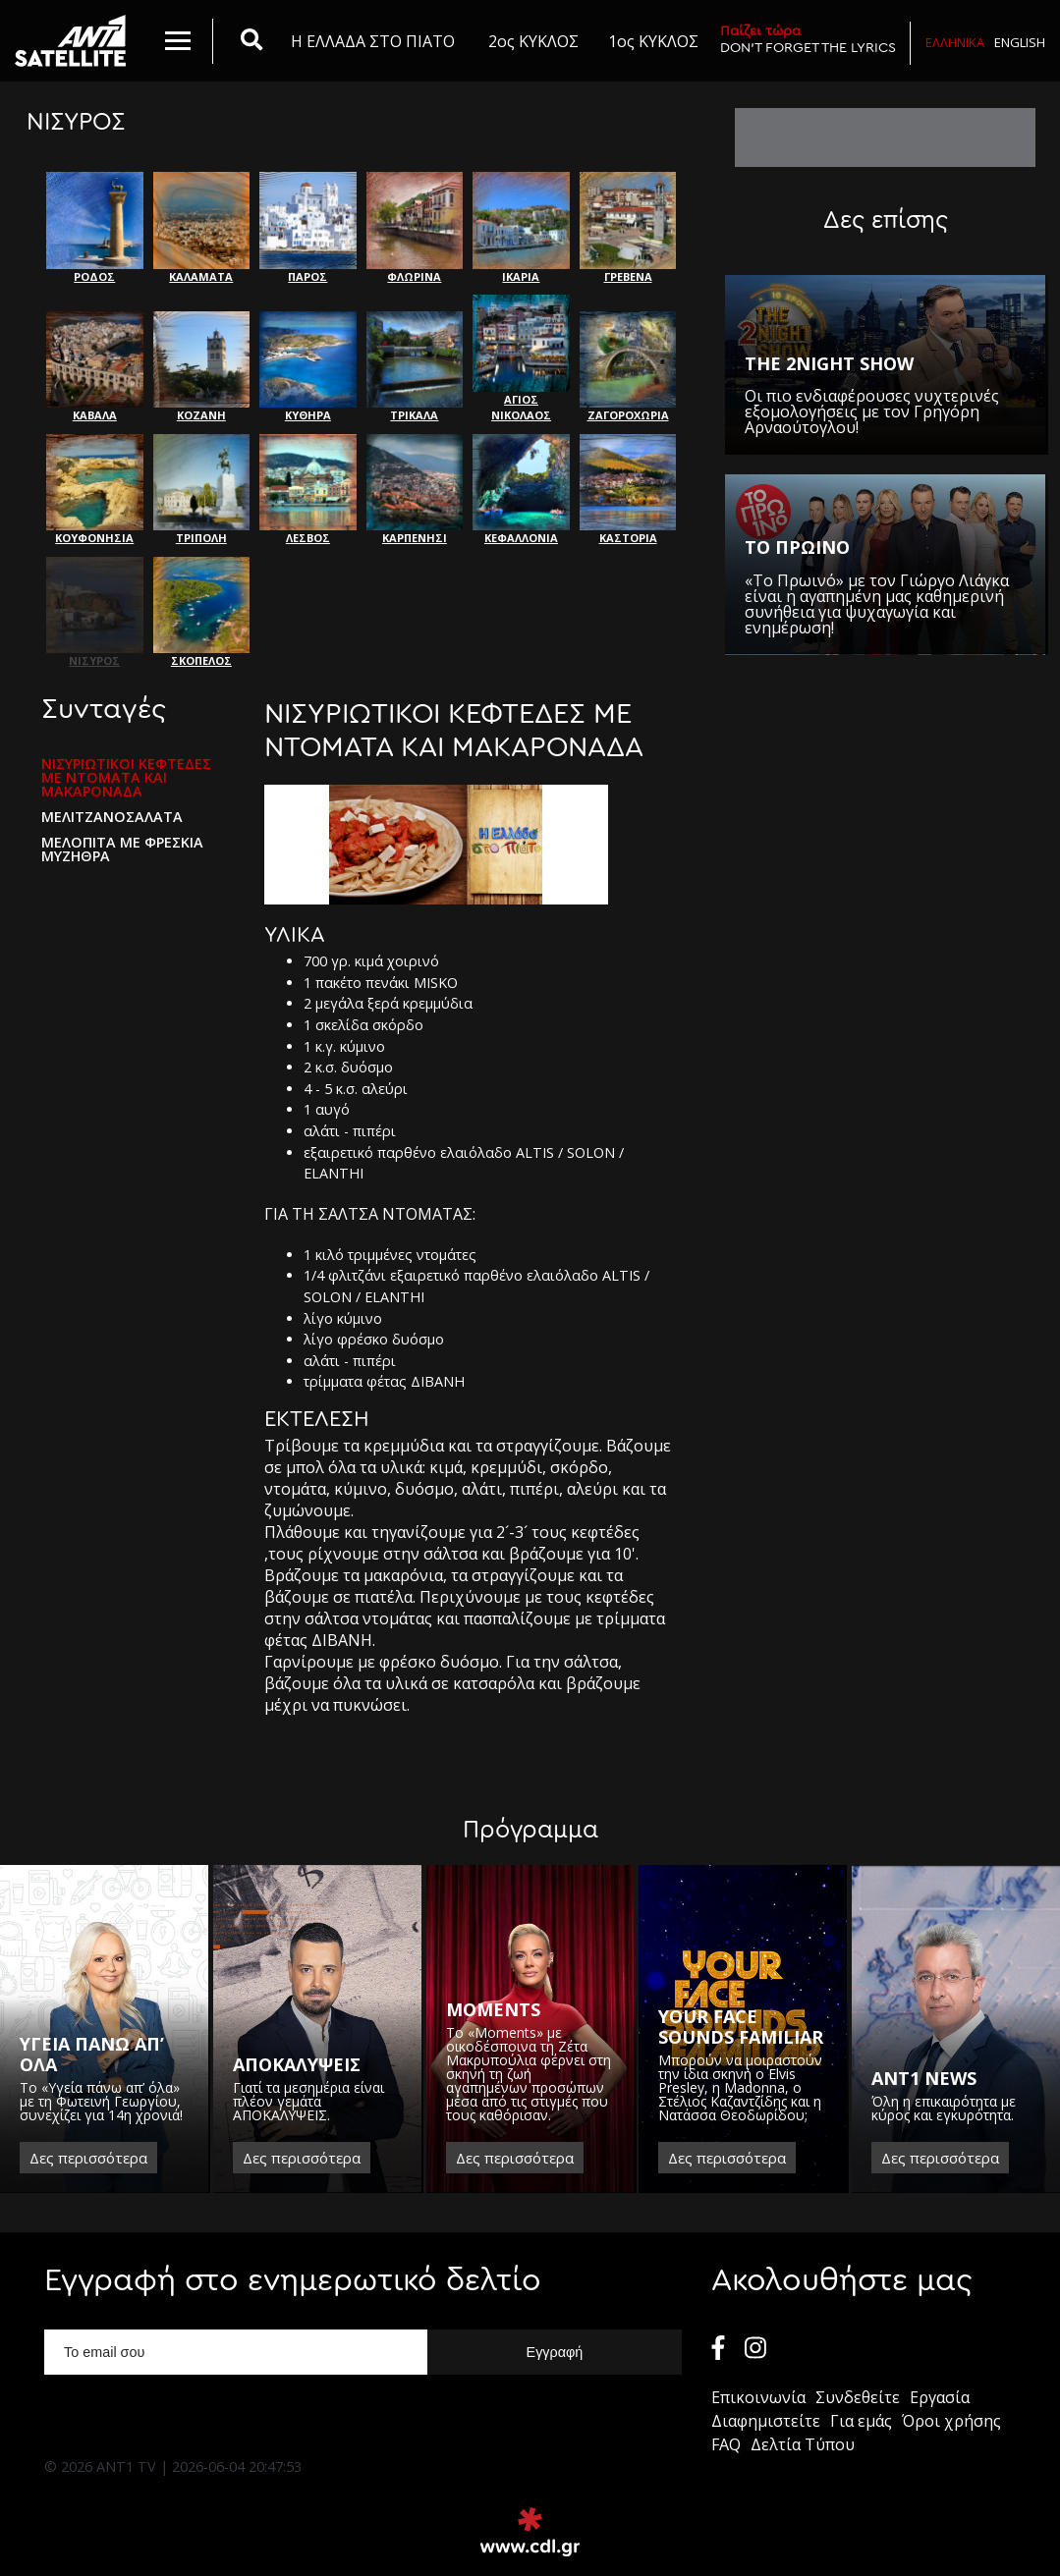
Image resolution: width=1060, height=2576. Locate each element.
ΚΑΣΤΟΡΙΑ (628, 490)
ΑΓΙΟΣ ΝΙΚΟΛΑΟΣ (521, 358)
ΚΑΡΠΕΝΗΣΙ (415, 490)
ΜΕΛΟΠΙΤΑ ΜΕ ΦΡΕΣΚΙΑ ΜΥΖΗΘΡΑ (122, 849)
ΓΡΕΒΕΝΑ (628, 228)
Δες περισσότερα (88, 2157)
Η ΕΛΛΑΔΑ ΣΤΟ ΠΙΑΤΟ (373, 41)
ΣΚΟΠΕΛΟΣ (202, 613)
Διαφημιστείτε (765, 2421)
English (1019, 42)
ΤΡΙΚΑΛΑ (415, 367)
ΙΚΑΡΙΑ (521, 228)
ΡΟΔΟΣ (94, 228)
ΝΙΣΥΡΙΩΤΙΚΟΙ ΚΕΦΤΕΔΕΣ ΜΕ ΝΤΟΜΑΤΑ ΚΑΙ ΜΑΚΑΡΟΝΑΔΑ (126, 777)
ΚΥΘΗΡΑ (308, 367)
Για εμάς (861, 2421)
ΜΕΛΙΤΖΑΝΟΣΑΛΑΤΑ (112, 817)
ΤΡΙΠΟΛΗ (202, 490)
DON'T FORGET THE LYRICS (808, 39)
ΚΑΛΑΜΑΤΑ (202, 228)
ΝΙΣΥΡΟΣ (94, 613)
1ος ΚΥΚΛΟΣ (653, 41)
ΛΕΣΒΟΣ (308, 490)
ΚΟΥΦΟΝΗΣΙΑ (94, 490)
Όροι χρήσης (951, 2421)
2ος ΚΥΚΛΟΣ (533, 41)
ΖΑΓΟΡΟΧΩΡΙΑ (628, 367)
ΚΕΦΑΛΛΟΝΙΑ (521, 490)
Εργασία (940, 2397)
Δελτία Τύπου (803, 2444)
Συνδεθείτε (857, 2397)
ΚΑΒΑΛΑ (94, 367)
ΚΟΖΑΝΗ (202, 367)
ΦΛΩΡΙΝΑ (415, 228)
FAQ (726, 2444)
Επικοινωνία (758, 2397)
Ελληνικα (954, 42)
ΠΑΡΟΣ (308, 228)
